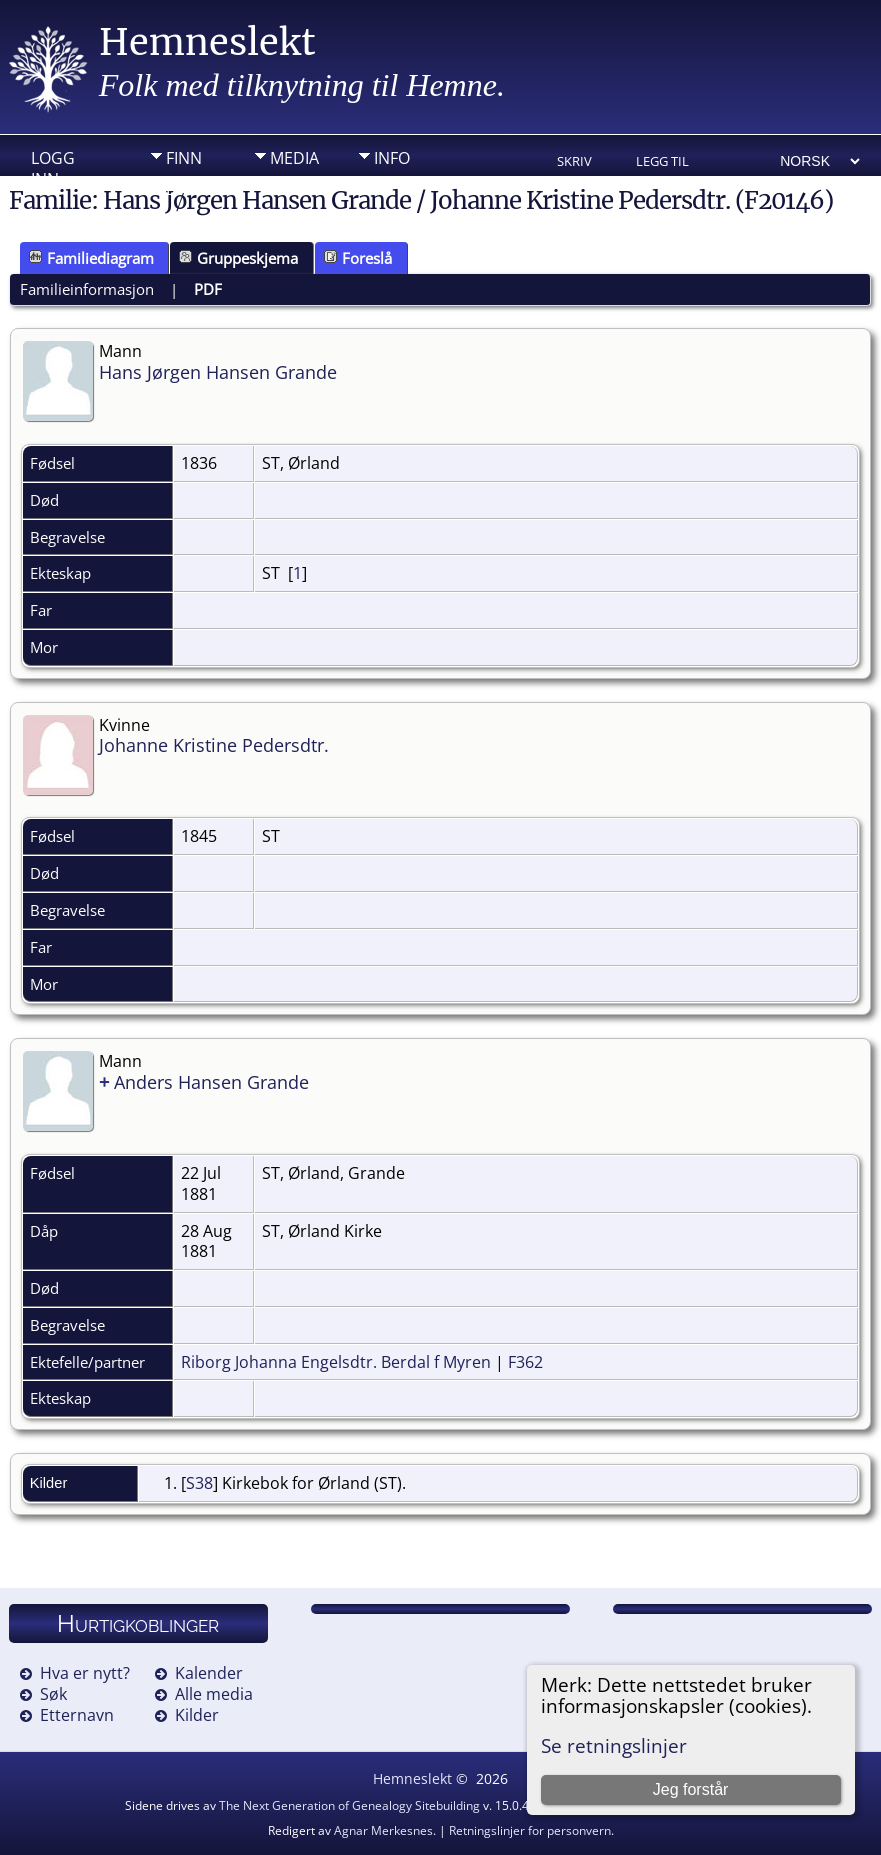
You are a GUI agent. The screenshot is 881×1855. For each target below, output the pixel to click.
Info (392, 158)
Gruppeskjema (238, 258)
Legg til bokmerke (670, 162)
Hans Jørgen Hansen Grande (218, 372)
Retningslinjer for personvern (530, 1830)
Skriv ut (574, 162)
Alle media (214, 1694)
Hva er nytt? (85, 1673)
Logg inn (53, 163)
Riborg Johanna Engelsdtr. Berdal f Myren (336, 1362)
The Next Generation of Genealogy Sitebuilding (349, 1805)
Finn (184, 158)
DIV (179, 189)
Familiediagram (91, 258)
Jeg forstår (691, 1789)
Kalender (209, 1673)
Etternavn (77, 1715)
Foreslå (358, 258)
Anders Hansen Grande (211, 1082)
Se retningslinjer (614, 1745)
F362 (525, 1362)
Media (294, 158)
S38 (199, 1483)
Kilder (197, 1715)
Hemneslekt (207, 42)
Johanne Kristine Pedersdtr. (214, 745)
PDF (208, 289)
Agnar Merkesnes (383, 1830)
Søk (53, 1694)
